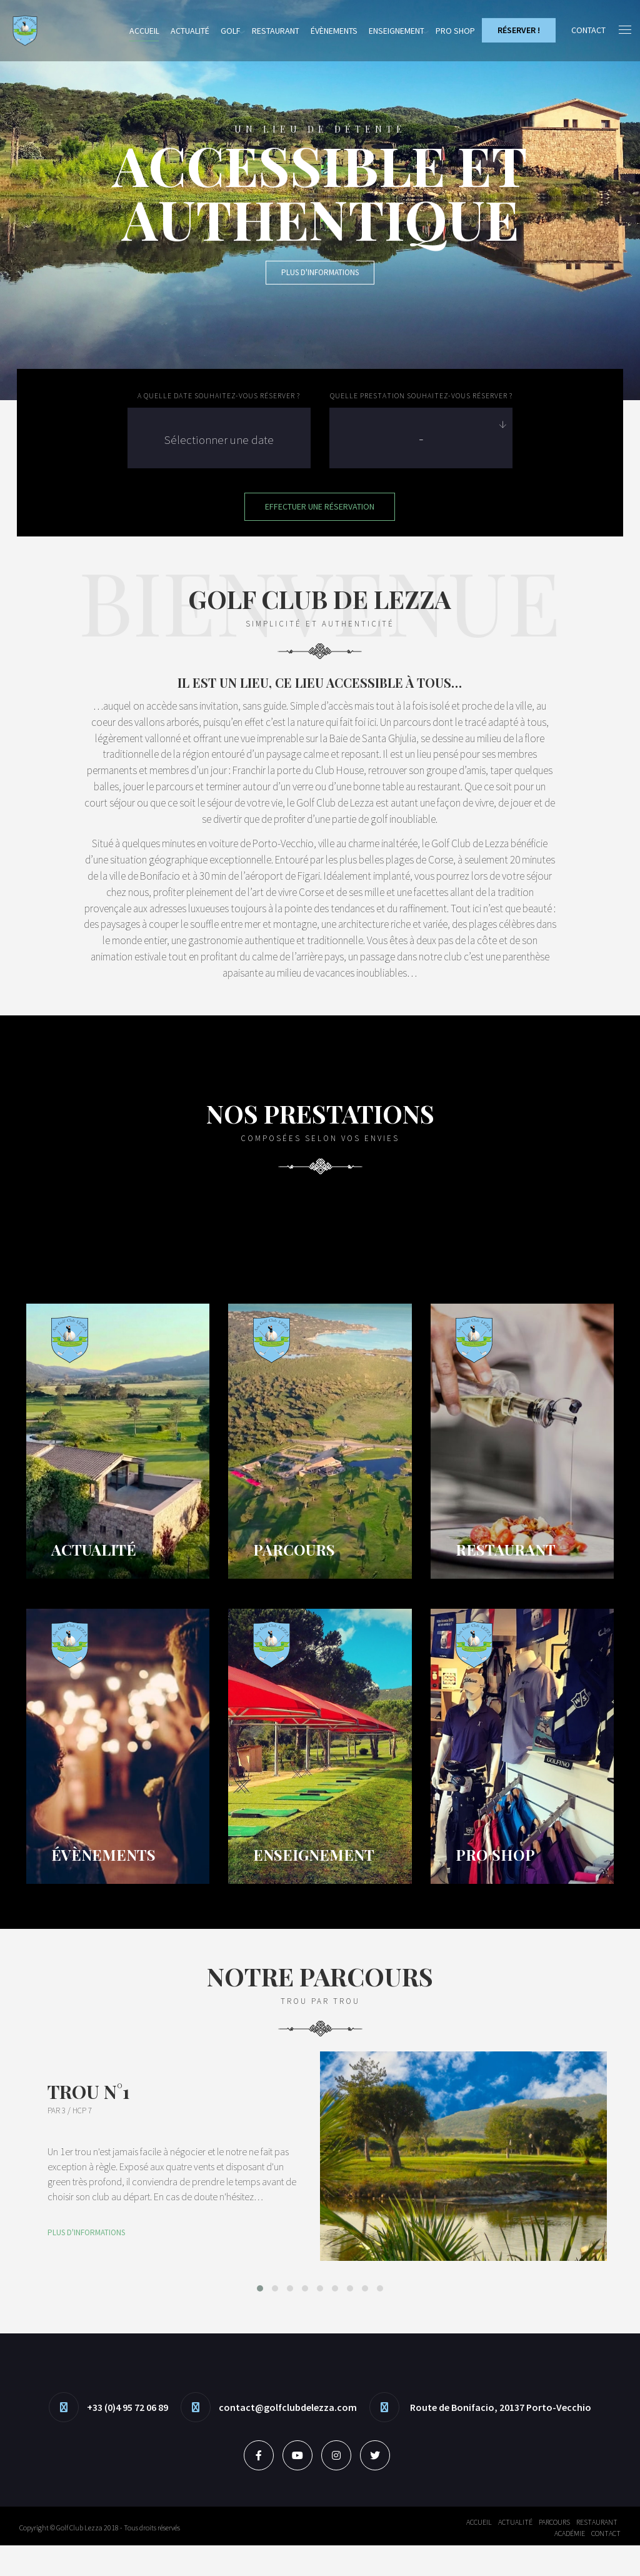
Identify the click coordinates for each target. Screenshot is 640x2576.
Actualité (190, 30)
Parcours (554, 2552)
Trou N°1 (89, 2123)
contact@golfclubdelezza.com (288, 2438)
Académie (569, 2563)
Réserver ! (518, 30)
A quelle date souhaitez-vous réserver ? (219, 395)
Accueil (144, 30)
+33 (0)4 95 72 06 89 (127, 2438)
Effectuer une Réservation (319, 506)
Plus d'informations (320, 272)
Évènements (334, 30)
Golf (231, 30)
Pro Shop (455, 30)
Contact (606, 2563)
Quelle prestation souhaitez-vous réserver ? (421, 395)
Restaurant (275, 30)
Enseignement (396, 30)
